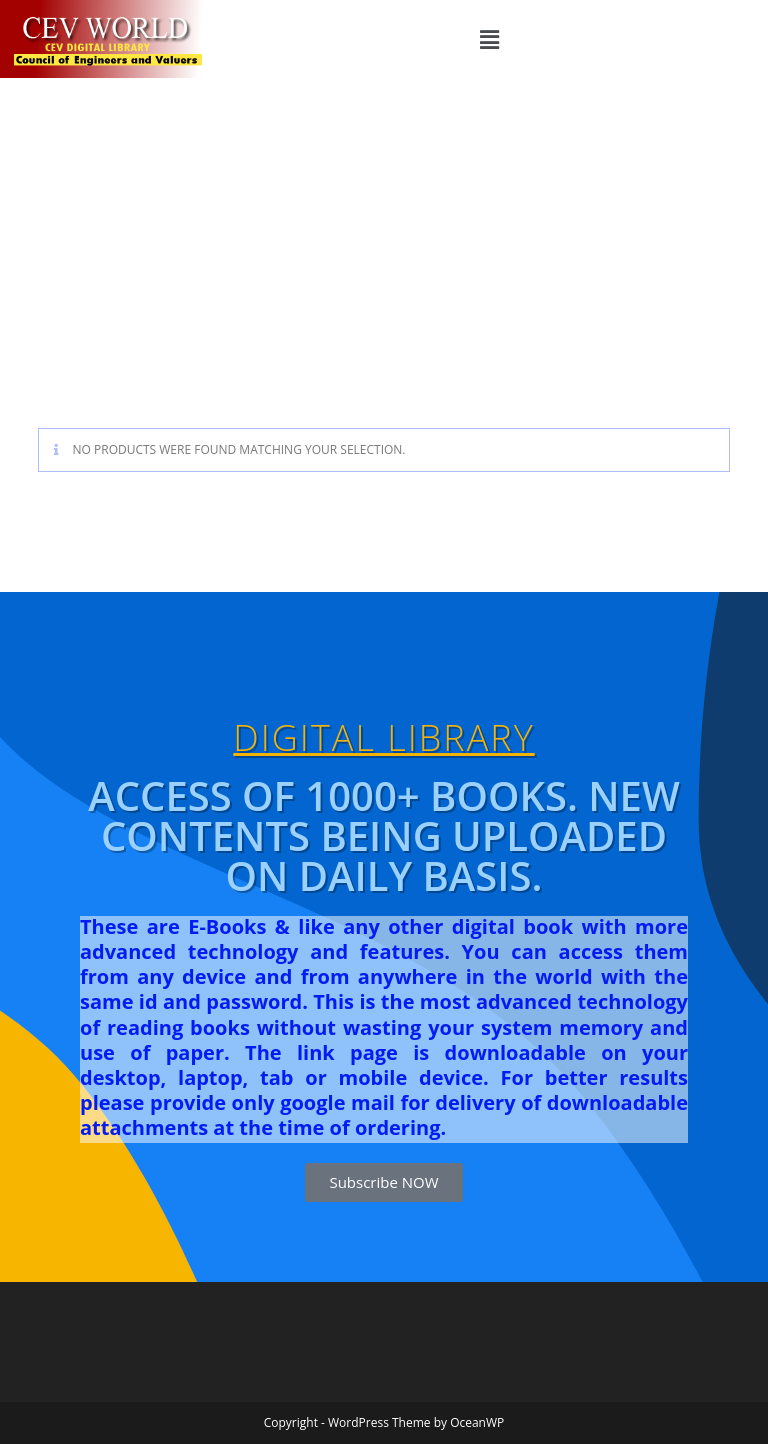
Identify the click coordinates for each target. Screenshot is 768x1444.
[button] (490, 39)
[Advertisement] (384, 228)
